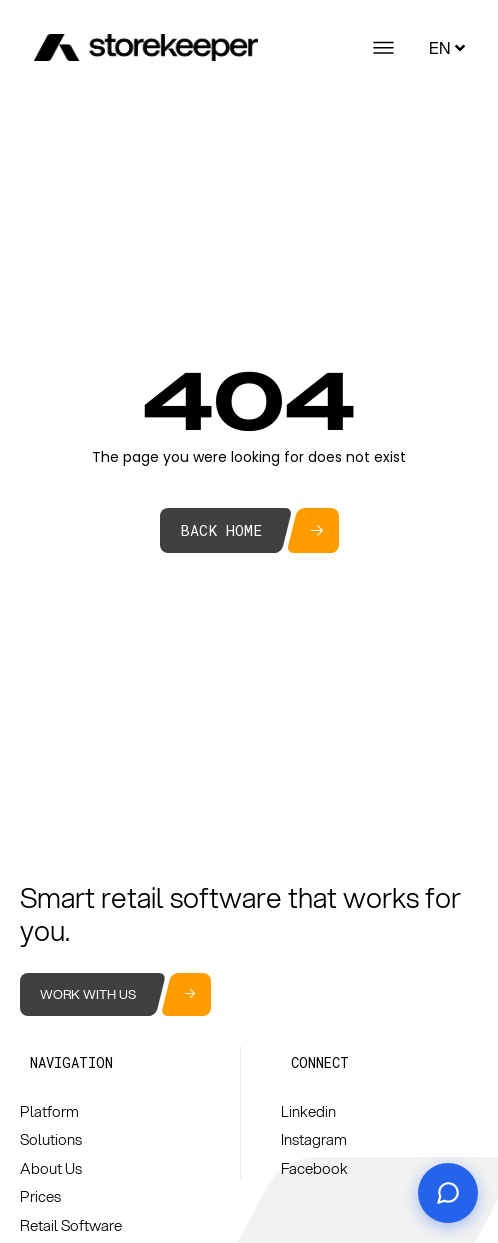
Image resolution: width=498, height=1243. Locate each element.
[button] (71, 1063)
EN (449, 47)
